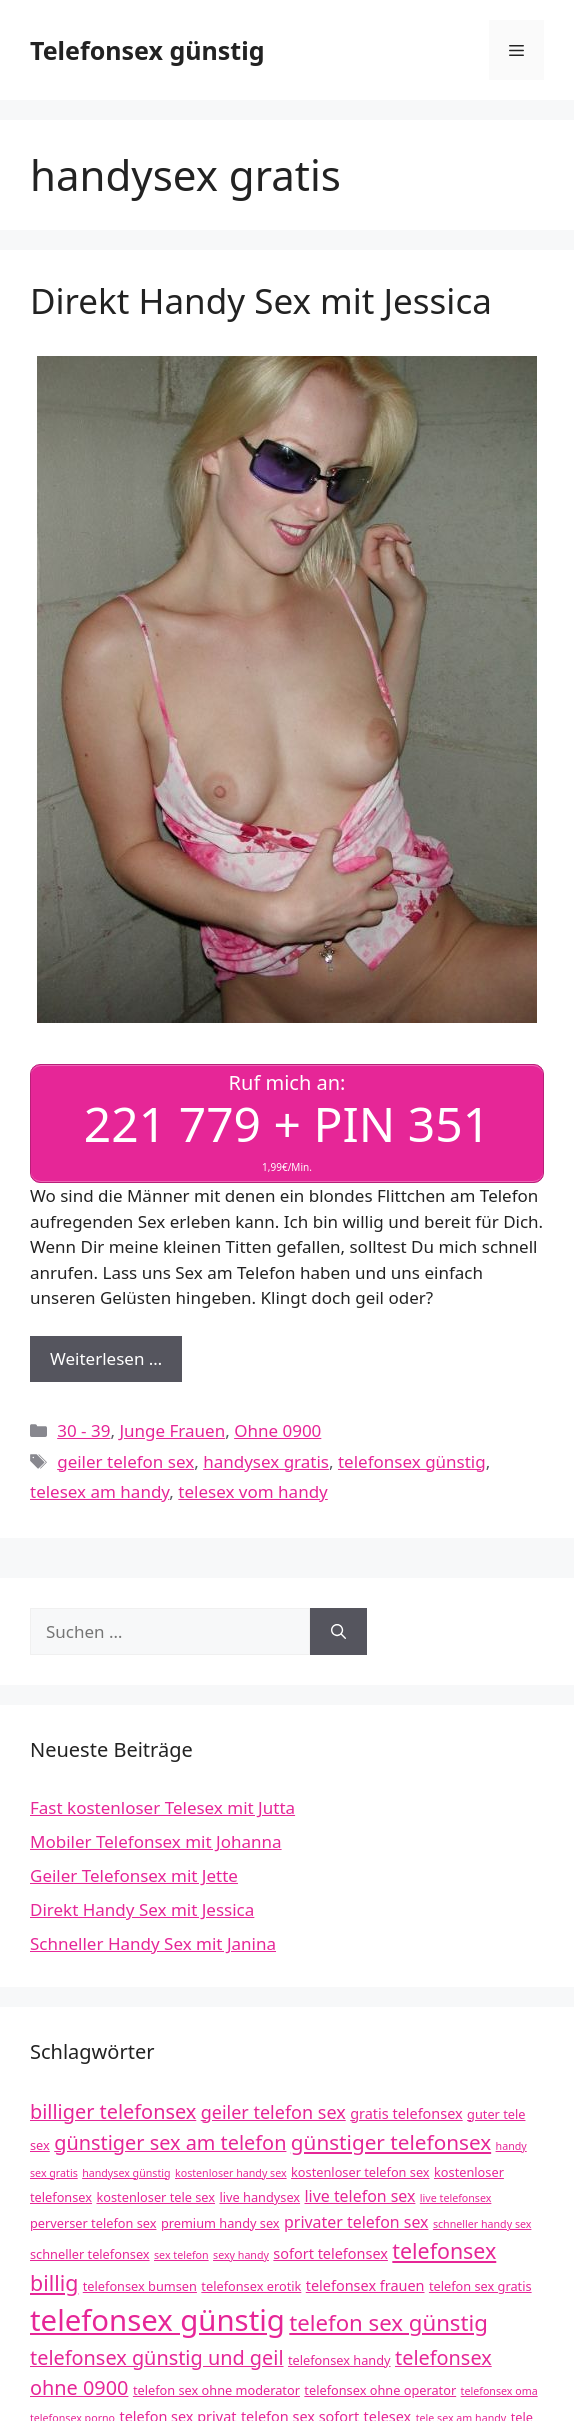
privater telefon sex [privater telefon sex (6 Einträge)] (356, 2222)
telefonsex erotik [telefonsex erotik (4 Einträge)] (251, 2286)
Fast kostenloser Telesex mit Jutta (162, 1807)
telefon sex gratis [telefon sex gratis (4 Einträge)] (480, 2286)
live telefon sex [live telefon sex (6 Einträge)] (359, 2196)
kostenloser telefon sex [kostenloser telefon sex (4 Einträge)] (360, 2172)
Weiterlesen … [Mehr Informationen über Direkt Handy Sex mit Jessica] (106, 1358)
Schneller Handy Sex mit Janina (153, 1943)
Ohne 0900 (277, 1430)
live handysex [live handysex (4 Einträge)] (259, 2197)
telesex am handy (99, 1491)
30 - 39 (83, 1430)
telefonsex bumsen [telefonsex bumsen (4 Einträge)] (140, 2286)
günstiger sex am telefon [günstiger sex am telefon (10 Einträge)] (170, 2142)
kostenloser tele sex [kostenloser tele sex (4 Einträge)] (155, 2197)
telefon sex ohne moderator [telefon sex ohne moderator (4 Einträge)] (216, 2390)
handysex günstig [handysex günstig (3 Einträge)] (126, 2173)
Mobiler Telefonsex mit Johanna (156, 1841)
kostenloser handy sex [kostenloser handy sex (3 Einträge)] (231, 2173)
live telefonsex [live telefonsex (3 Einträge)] (456, 2198)
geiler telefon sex (125, 1461)
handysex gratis (266, 1461)
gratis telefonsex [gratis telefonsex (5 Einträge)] (406, 2113)
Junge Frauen (172, 1430)
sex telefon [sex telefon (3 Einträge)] (181, 2255)
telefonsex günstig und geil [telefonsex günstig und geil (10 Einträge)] (157, 2357)
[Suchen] (338, 1632)
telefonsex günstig (412, 1461)
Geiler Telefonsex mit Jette (134, 1875)
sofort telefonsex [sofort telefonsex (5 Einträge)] (330, 2253)
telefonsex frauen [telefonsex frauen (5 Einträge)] (365, 2285)
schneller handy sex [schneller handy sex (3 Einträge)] (482, 2224)
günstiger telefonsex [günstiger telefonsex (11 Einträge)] (391, 2142)
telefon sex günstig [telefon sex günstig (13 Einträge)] (388, 2322)
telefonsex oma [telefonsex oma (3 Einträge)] (499, 2391)
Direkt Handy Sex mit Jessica (261, 300)
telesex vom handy (252, 1491)
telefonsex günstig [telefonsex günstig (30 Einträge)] (157, 2320)
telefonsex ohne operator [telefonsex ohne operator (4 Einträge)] (380, 2390)
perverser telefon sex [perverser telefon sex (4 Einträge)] (93, 2223)
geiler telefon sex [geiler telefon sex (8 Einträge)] (273, 2112)
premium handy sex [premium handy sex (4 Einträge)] (220, 2223)
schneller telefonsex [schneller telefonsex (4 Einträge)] (90, 2254)
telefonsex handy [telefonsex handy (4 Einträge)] (339, 2360)
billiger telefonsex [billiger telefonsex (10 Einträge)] (113, 2111)
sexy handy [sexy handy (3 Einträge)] (241, 2255)
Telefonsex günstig (147, 50)
